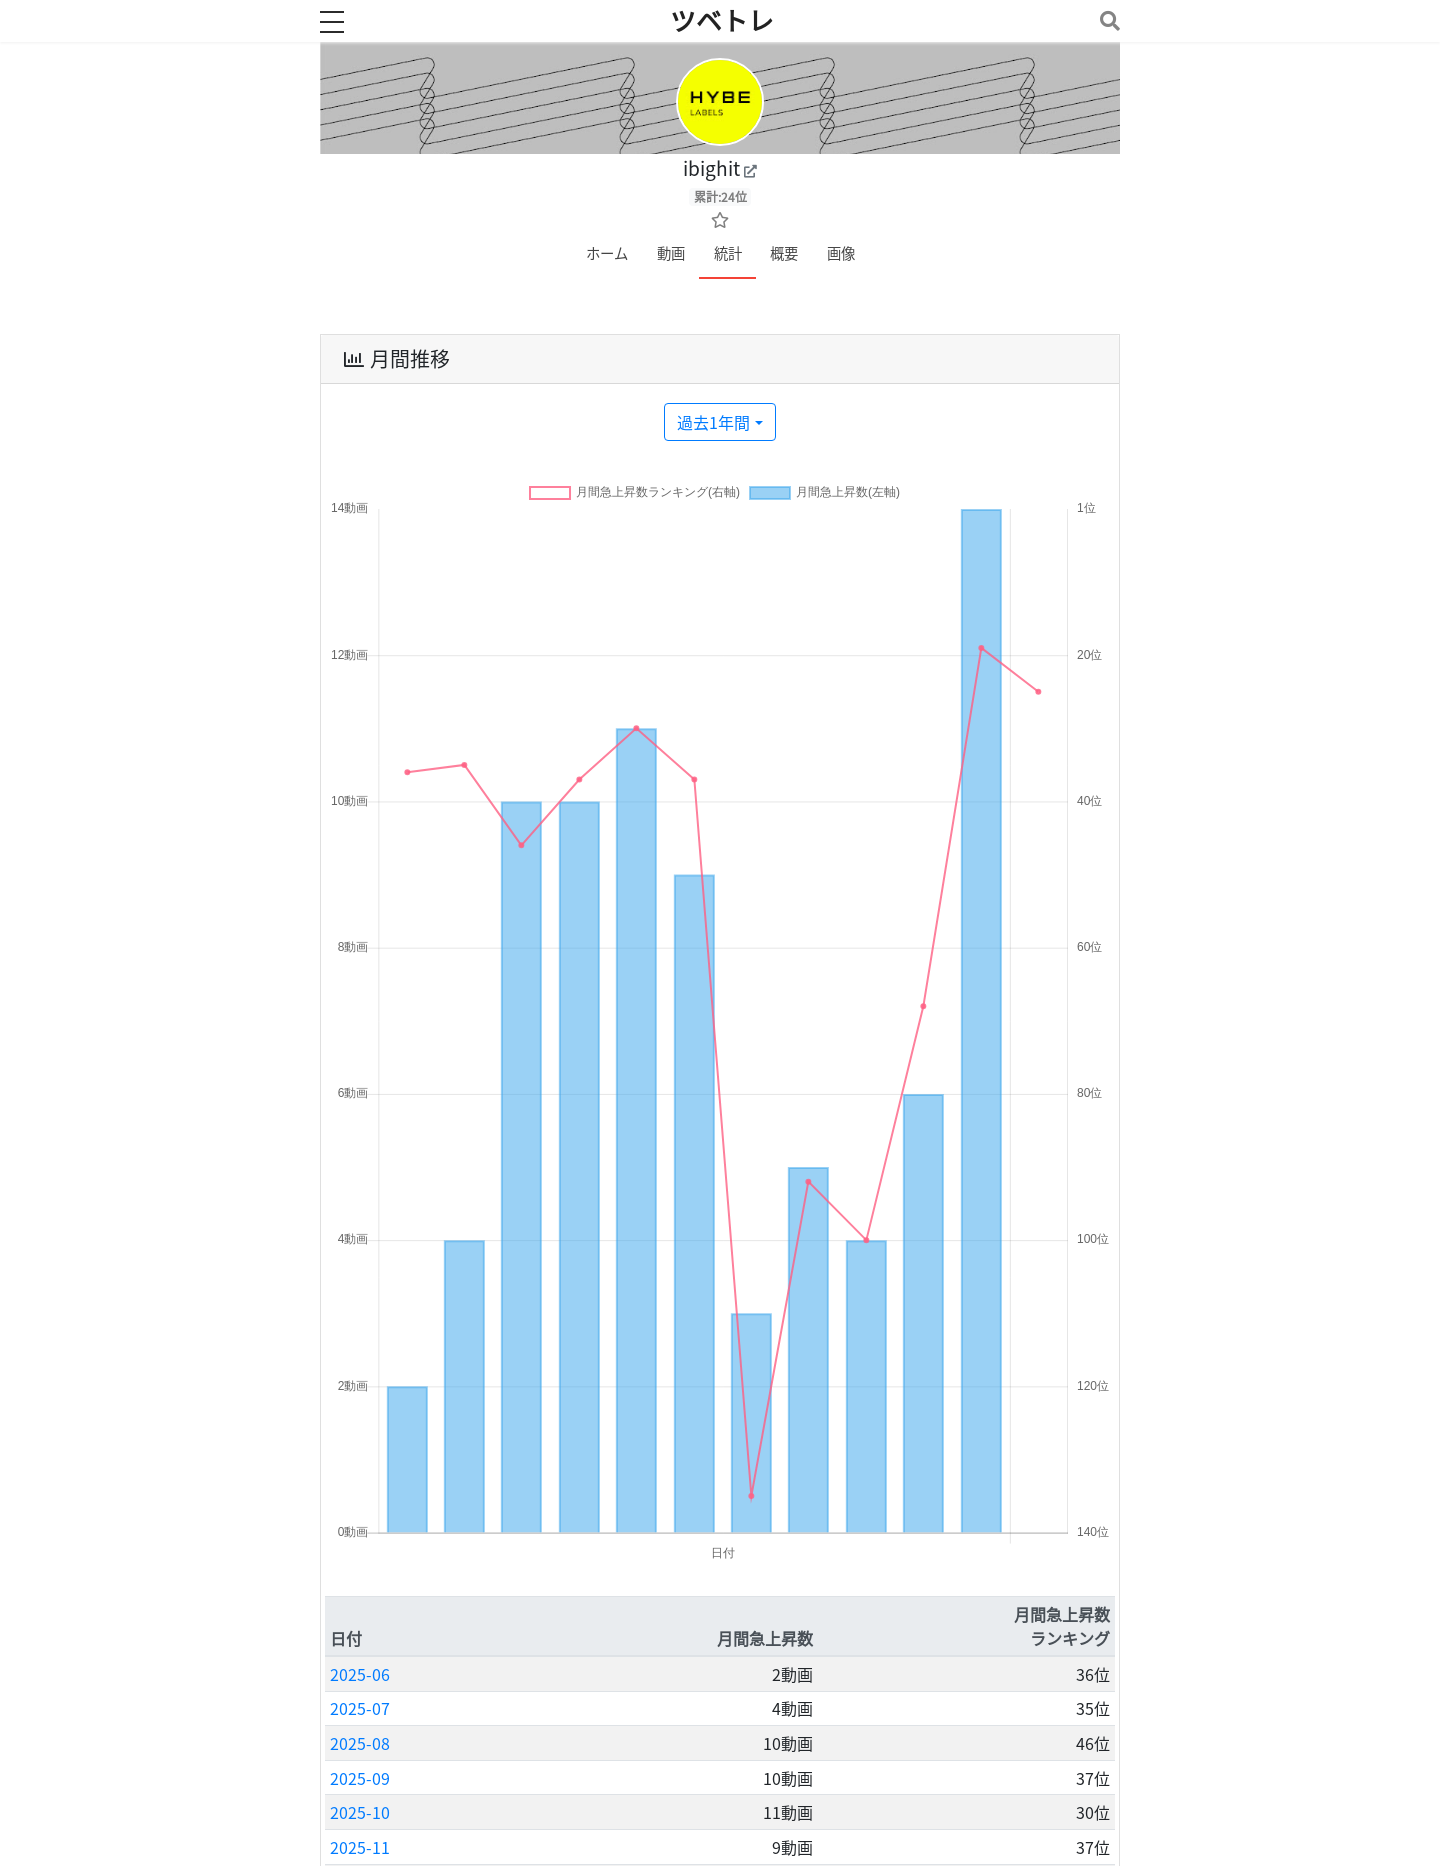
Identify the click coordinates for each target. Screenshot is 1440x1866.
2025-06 (360, 1674)
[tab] (720, 359)
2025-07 (360, 1708)
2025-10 (360, 1812)
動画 (671, 253)
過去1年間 (713, 422)
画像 (841, 253)
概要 (784, 253)
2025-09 (360, 1778)
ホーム (607, 253)
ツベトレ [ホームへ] (722, 21)
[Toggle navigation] (1106, 20)
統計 (728, 253)
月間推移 (395, 359)
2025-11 (360, 1847)
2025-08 (360, 1743)
